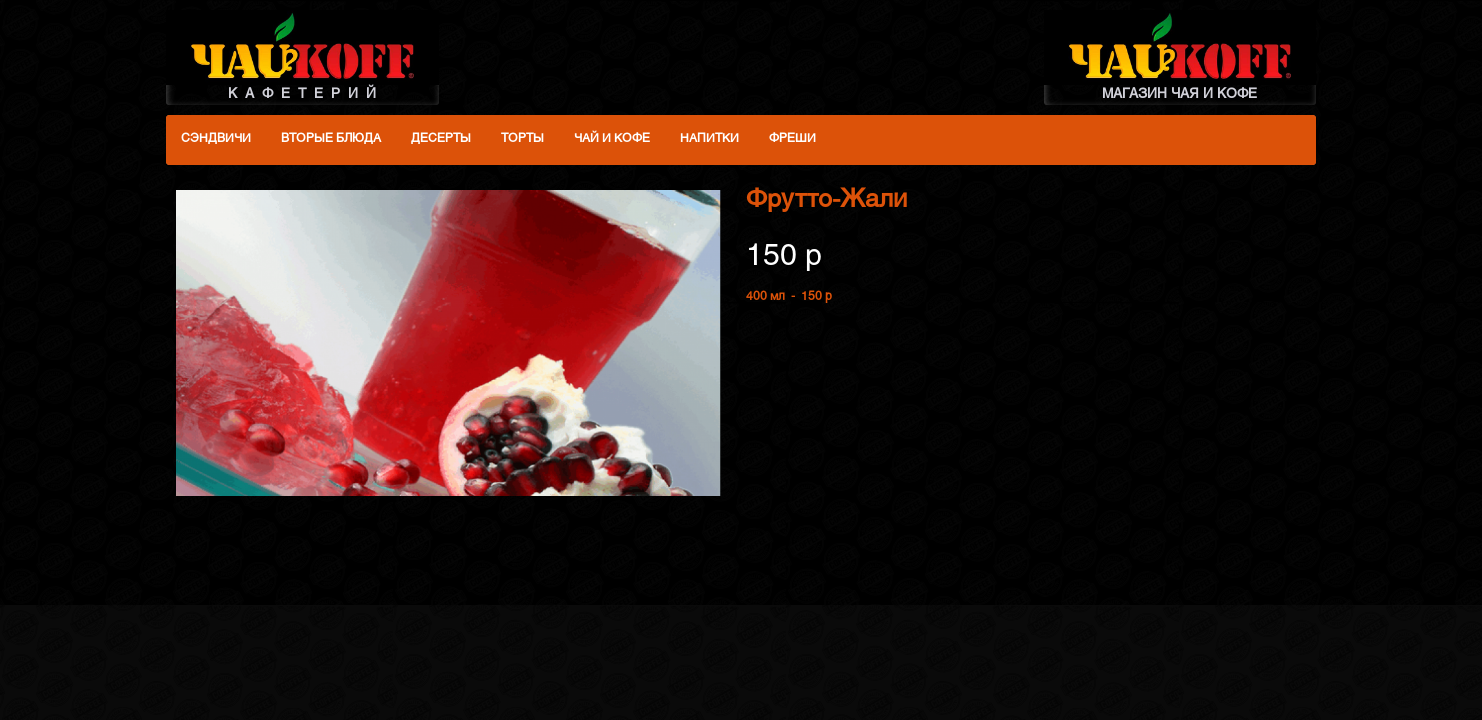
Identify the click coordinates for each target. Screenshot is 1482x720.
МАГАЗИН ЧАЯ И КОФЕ (1180, 55)
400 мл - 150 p (789, 297)
